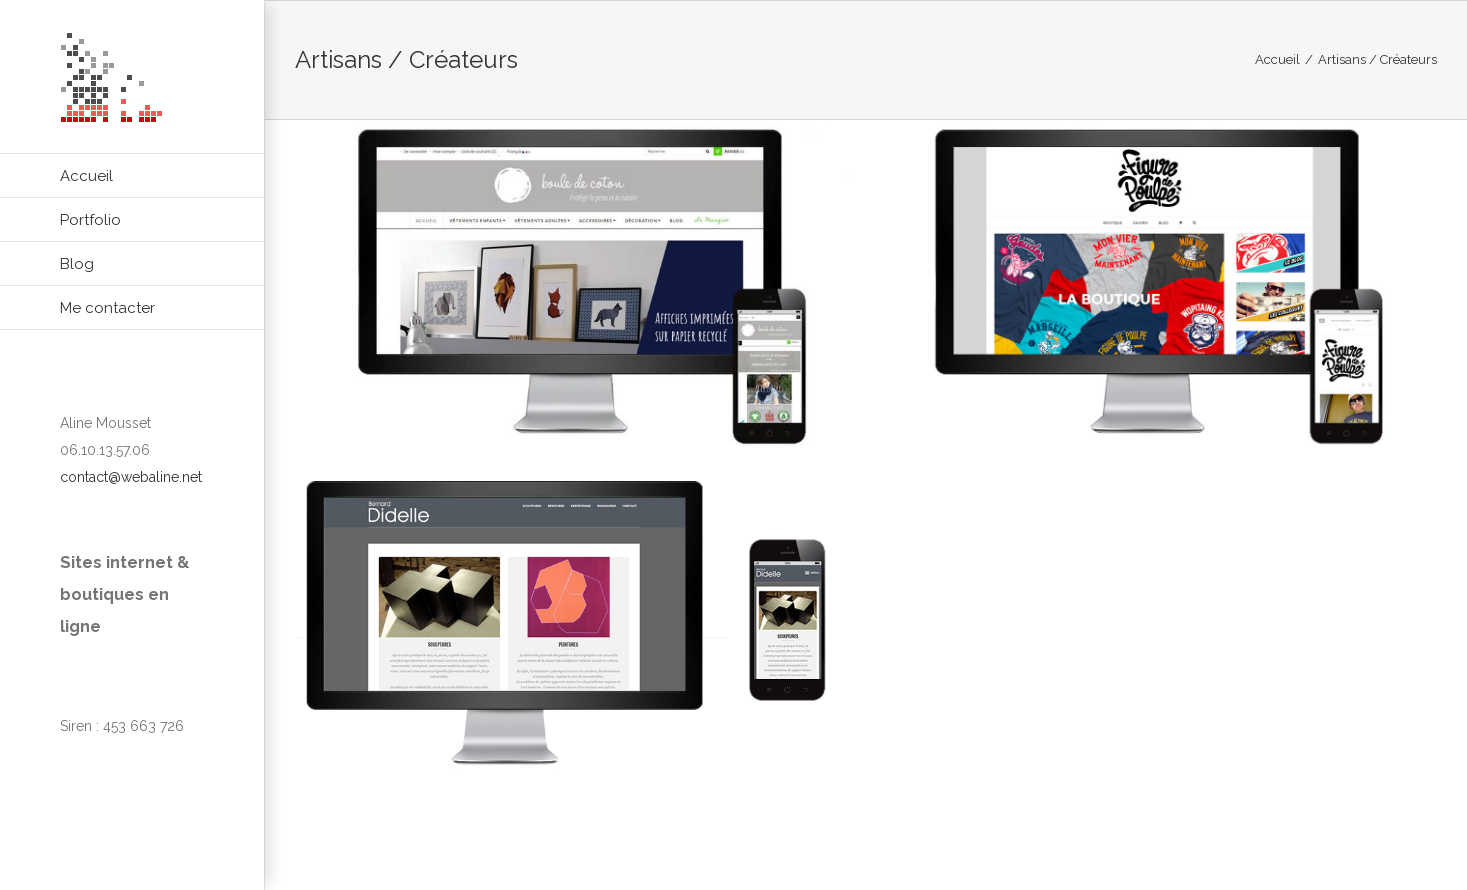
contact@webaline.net (131, 477)
